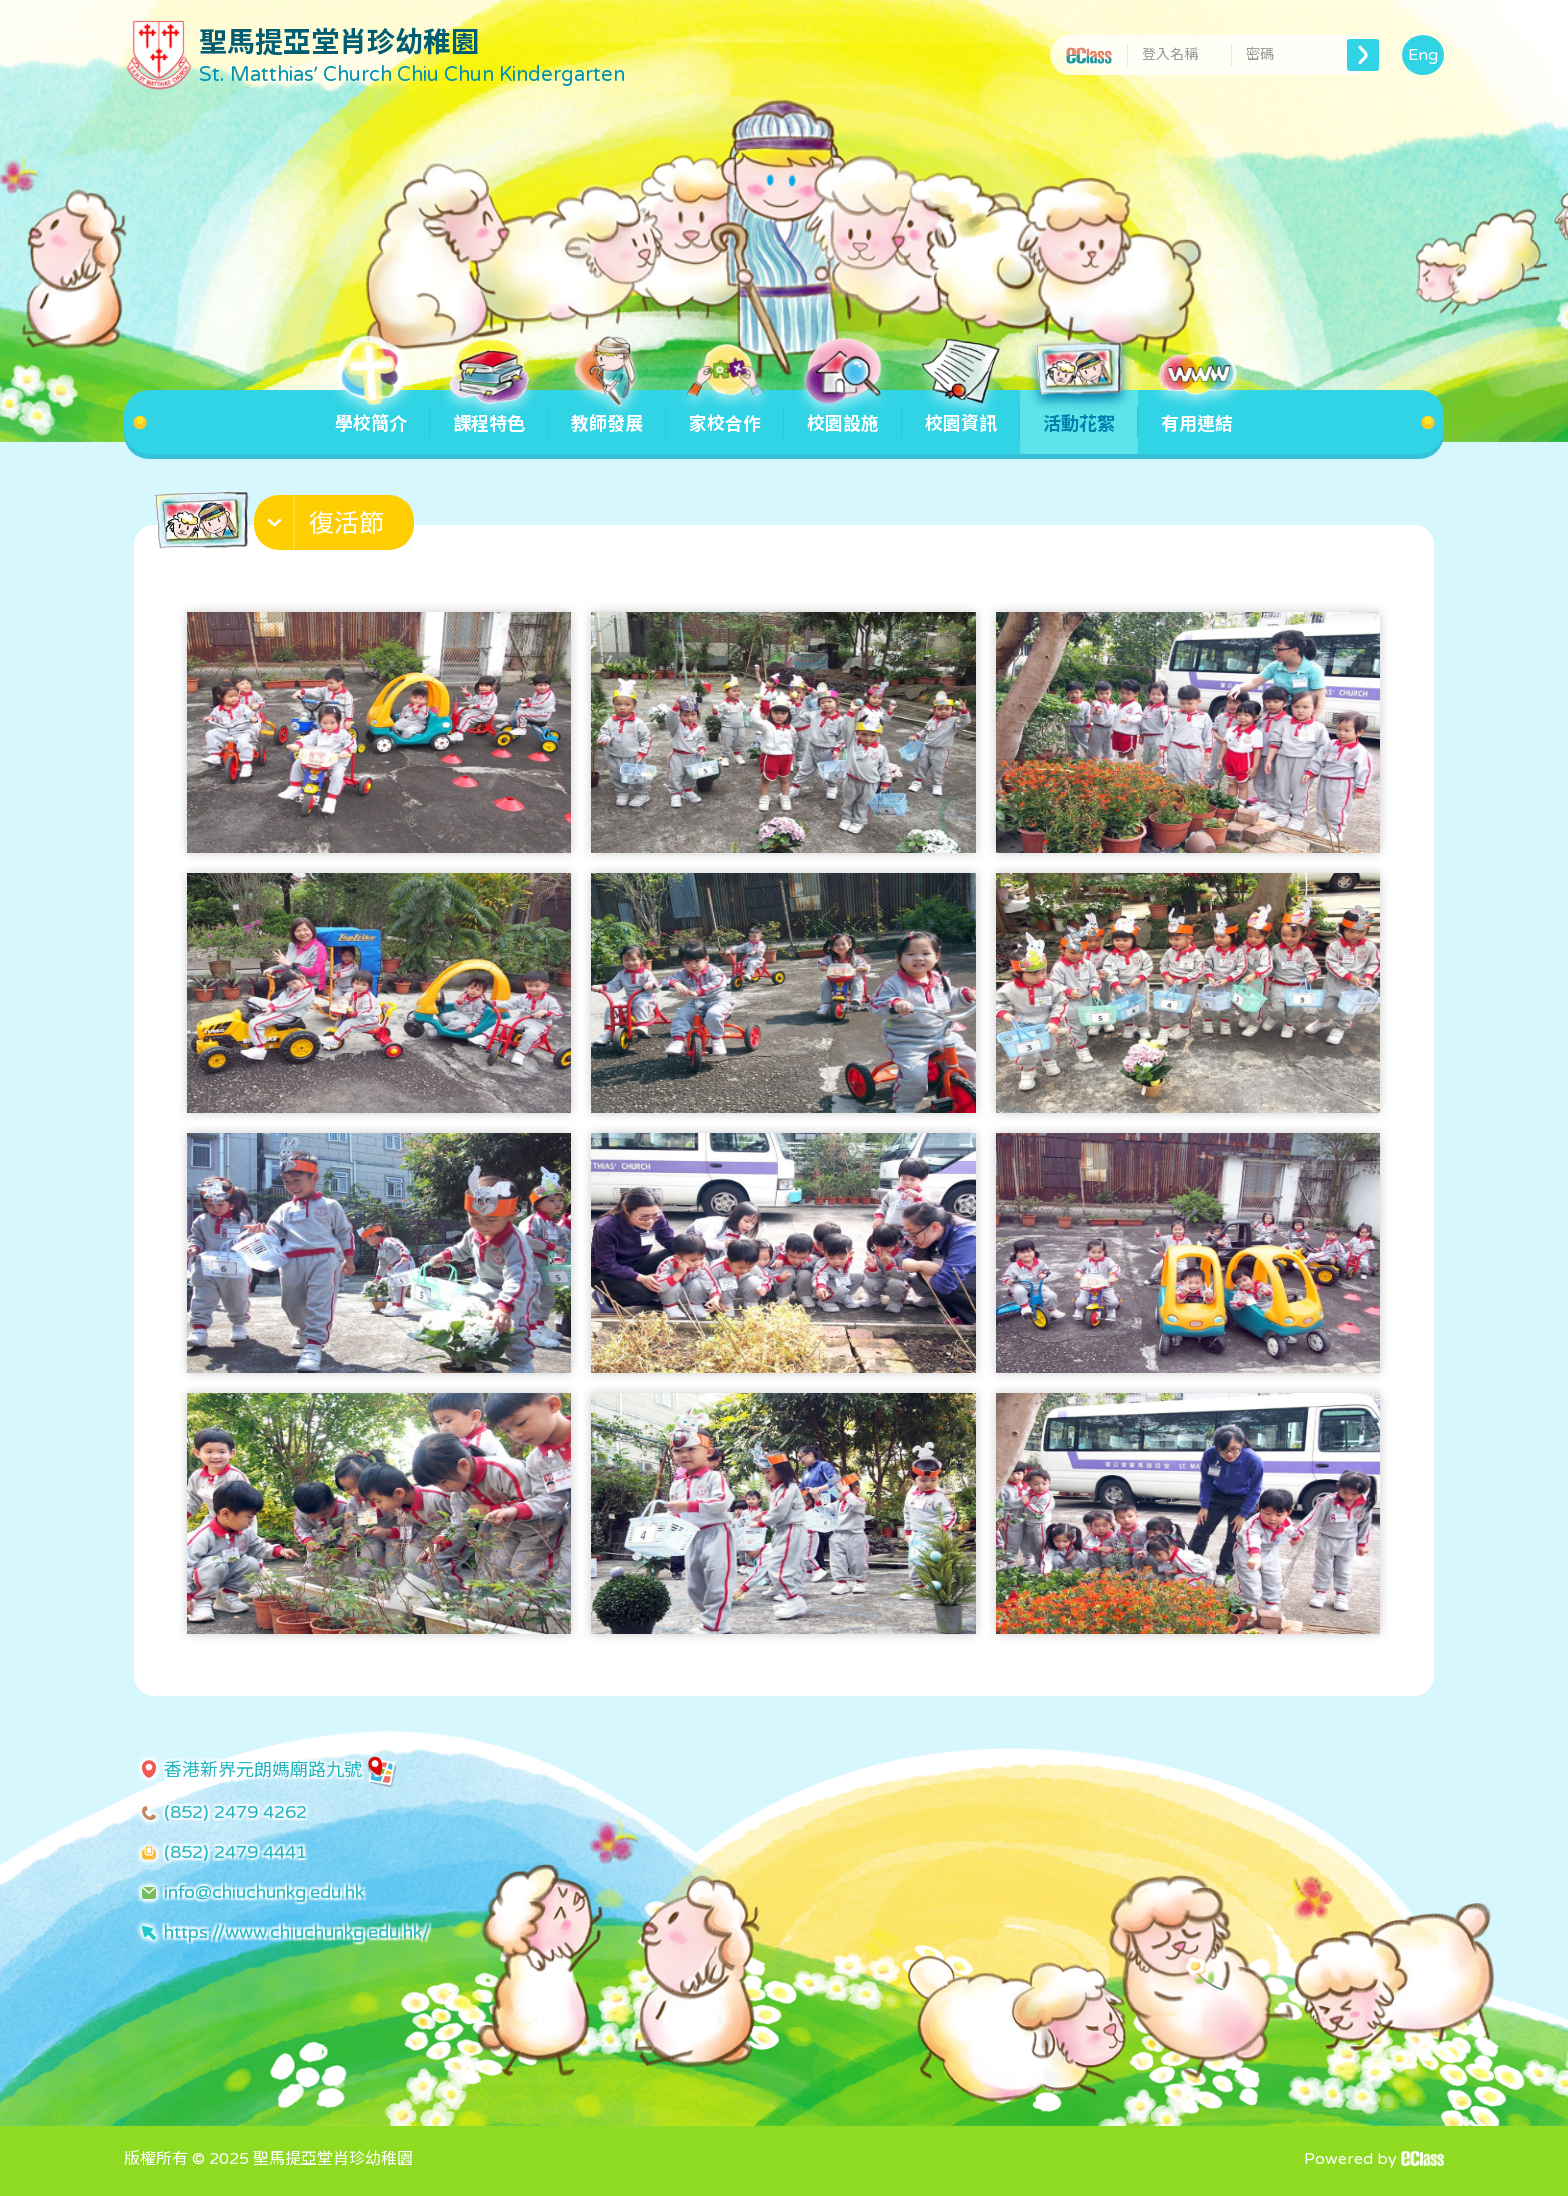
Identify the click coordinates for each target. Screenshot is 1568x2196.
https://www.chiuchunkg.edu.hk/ (297, 1932)
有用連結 (1197, 412)
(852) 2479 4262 (235, 1812)
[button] (336, 527)
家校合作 (725, 412)
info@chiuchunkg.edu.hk (264, 1892)
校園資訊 (961, 412)
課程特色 (489, 412)
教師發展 (607, 412)
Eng (1423, 55)
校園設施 (843, 412)
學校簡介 (371, 412)
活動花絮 (1079, 412)
